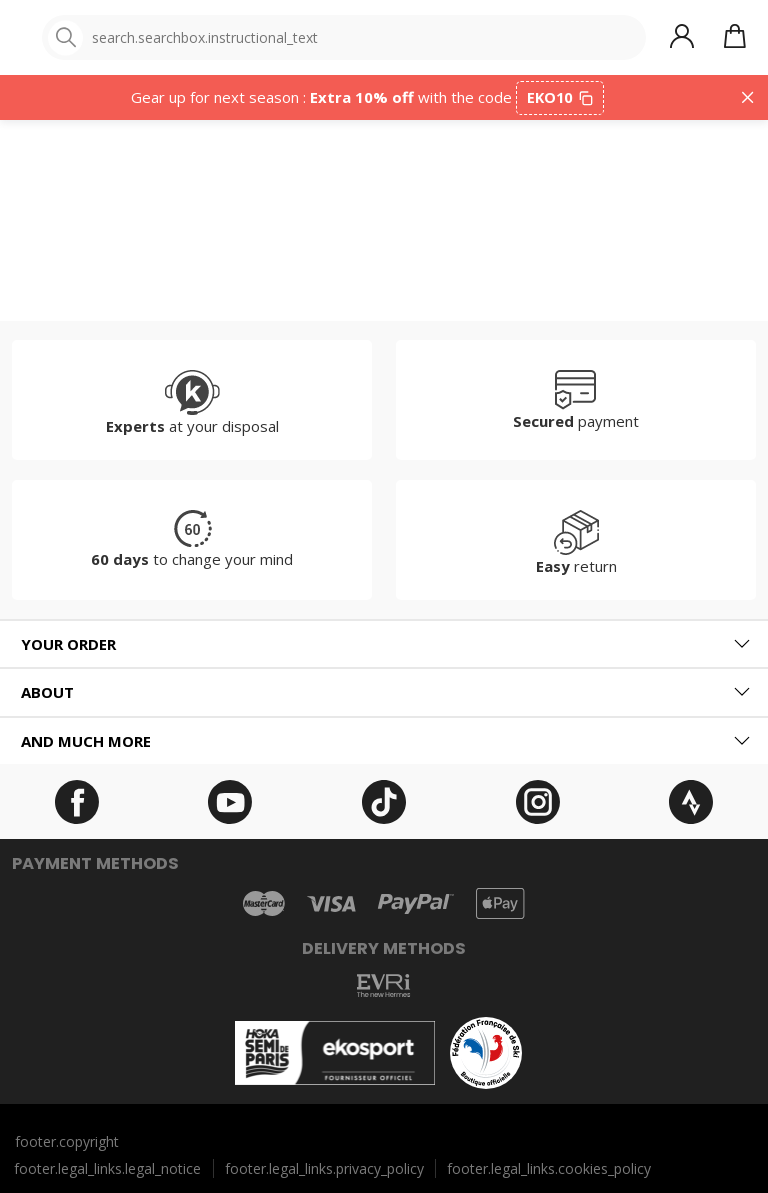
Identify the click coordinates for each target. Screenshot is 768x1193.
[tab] (384, 644)
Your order (68, 644)
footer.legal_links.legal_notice (107, 1168)
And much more (86, 741)
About (47, 692)
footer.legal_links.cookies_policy (549, 1168)
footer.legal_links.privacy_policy (324, 1168)
